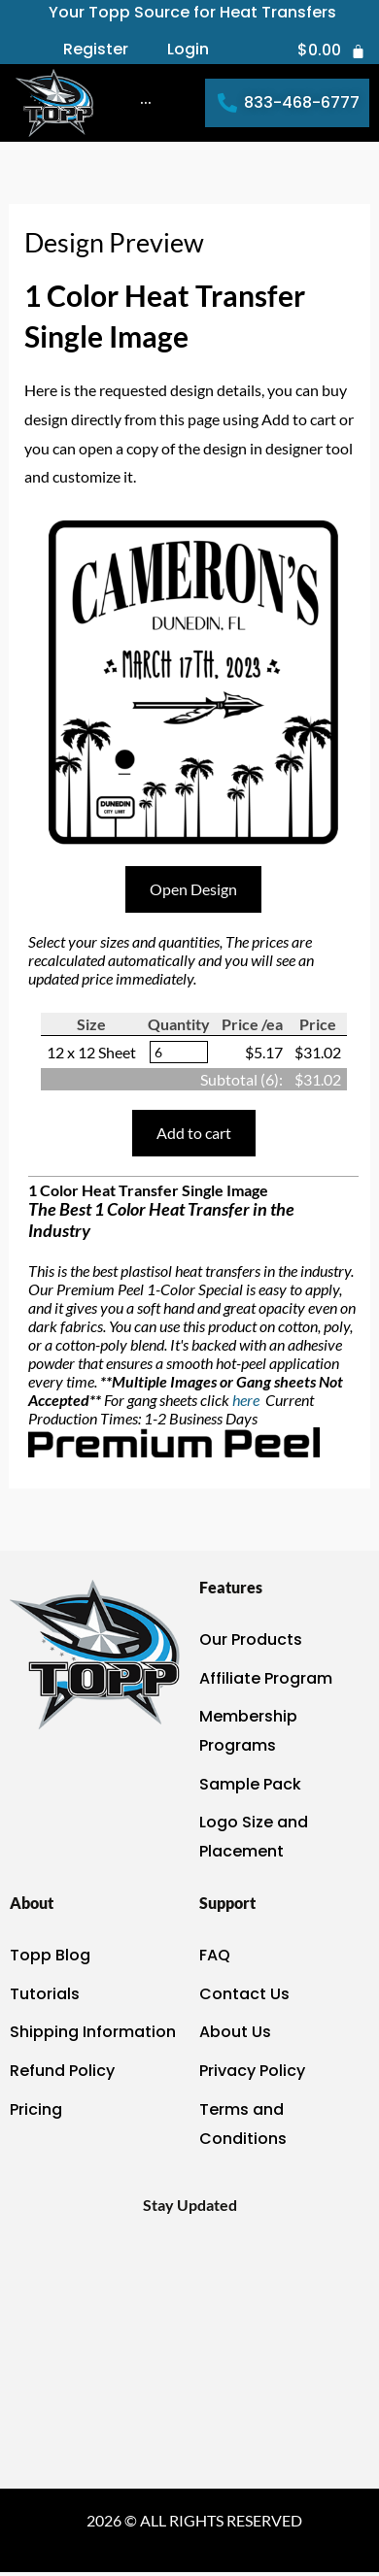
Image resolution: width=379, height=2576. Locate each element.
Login (188, 49)
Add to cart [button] (193, 1132)
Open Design (193, 889)
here (247, 1399)
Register (95, 49)
